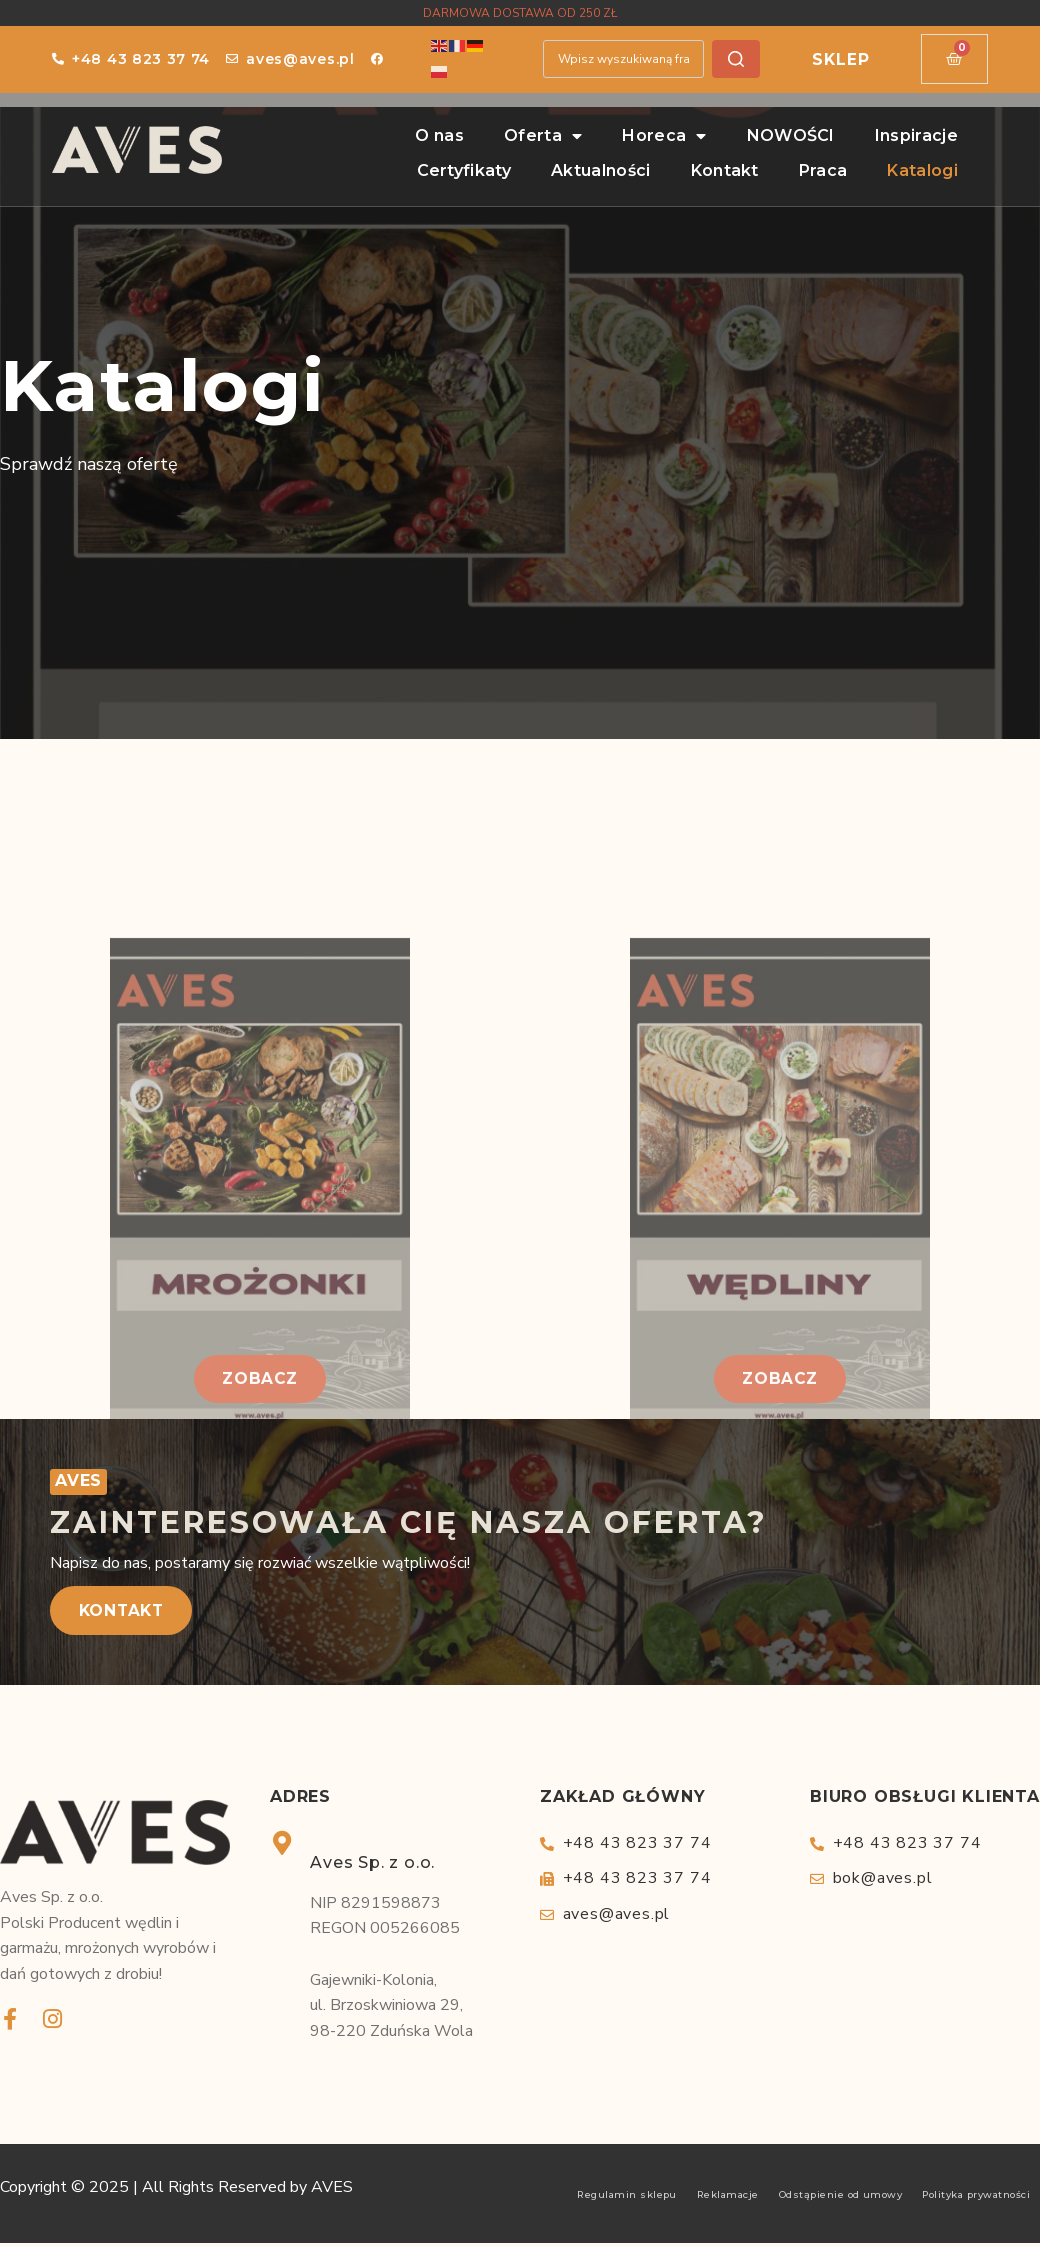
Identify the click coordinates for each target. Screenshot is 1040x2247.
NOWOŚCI (791, 135)
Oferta (543, 136)
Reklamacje (728, 2198)
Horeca (664, 136)
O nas (439, 135)
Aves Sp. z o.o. (372, 1865)
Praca (823, 170)
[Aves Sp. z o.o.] (282, 1846)
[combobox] (622, 59)
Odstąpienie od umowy (841, 2198)
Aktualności (601, 170)
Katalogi (922, 170)
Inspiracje (916, 135)
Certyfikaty (464, 170)
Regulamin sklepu (627, 2198)
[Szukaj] (736, 59)
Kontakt (725, 170)
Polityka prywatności (976, 2198)
